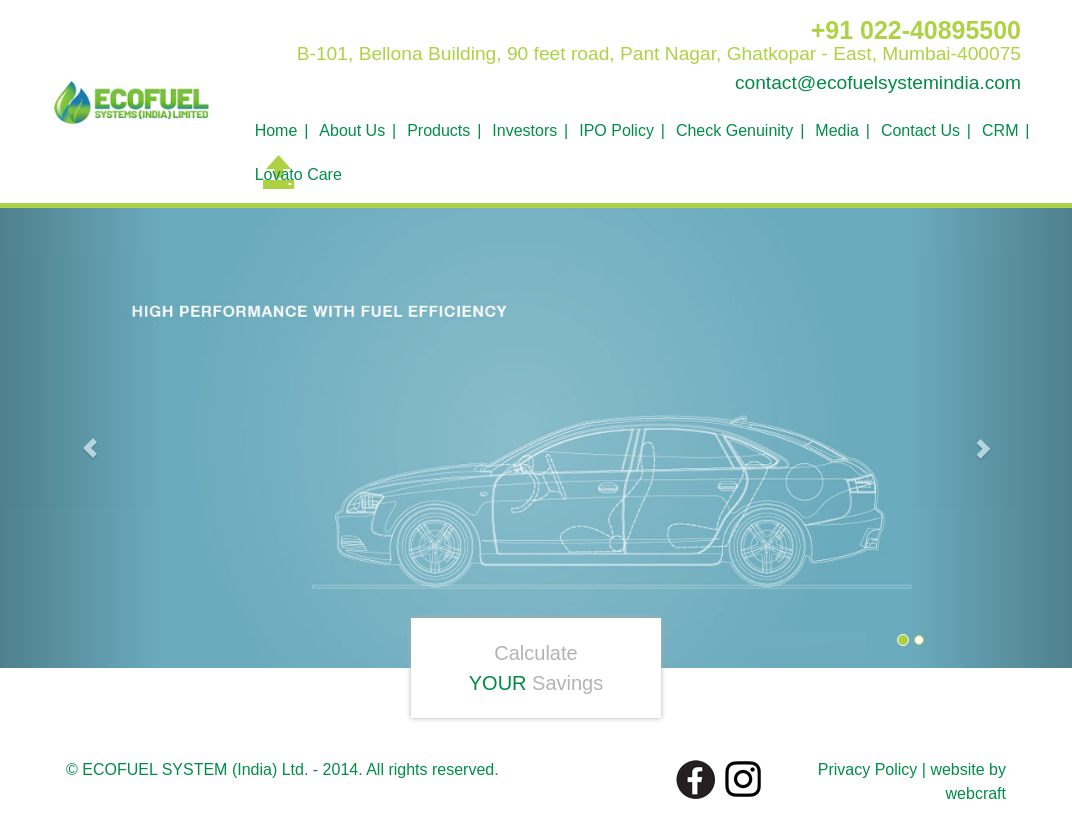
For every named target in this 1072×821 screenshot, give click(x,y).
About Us (352, 130)
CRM (1000, 130)
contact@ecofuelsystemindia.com (878, 82)
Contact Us (920, 130)
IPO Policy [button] (616, 130)
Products (438, 130)
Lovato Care (298, 174)
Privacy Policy (868, 769)
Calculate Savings (536, 668)
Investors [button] (524, 130)
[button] (80, 438)
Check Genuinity (734, 130)
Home (276, 130)
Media (837, 130)
